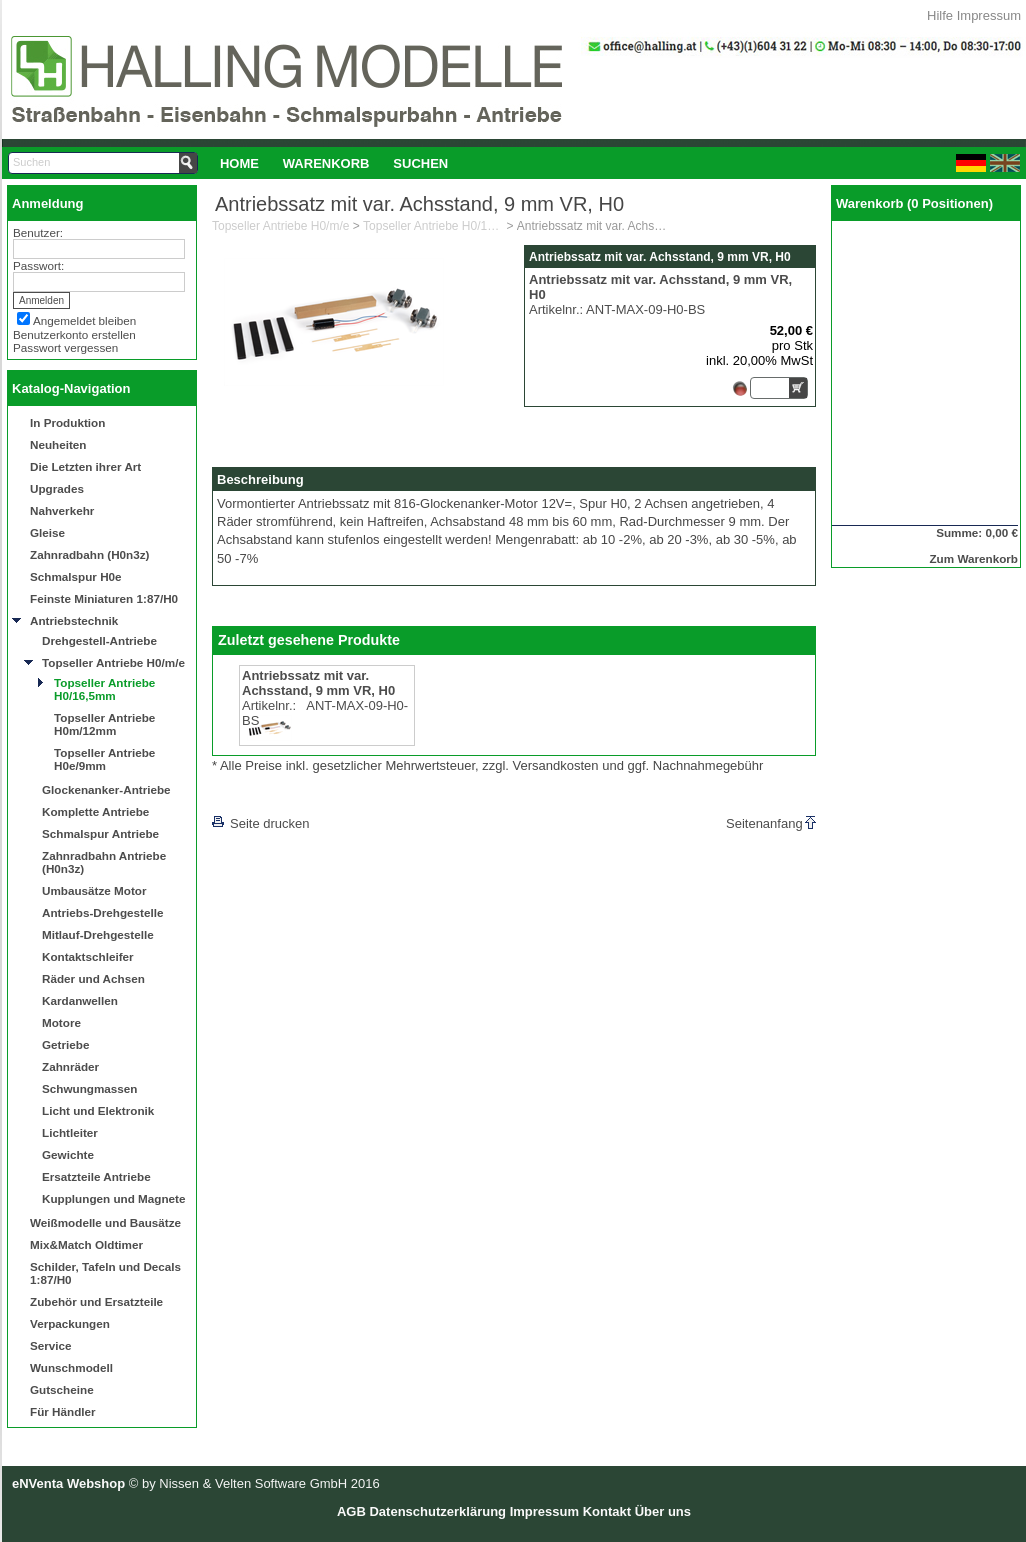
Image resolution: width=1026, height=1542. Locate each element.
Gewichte (68, 1154)
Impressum (989, 15)
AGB (351, 1511)
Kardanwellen (80, 1000)
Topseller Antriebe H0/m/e (113, 662)
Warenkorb (326, 163)
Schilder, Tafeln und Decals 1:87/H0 (105, 1273)
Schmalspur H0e (76, 576)
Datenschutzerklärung (437, 1511)
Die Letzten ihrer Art (85, 466)
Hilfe (940, 15)
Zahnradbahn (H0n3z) (89, 554)
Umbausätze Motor (94, 890)
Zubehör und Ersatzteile (96, 1301)
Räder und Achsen (93, 978)
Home (239, 163)
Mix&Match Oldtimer (86, 1244)
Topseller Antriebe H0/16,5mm (104, 689)
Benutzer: (38, 232)
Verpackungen (70, 1323)
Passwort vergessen (65, 347)
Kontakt (607, 1511)
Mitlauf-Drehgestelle (98, 934)
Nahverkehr (62, 510)
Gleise (47, 532)
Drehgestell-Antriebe (99, 640)
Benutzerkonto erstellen (74, 334)
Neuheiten (58, 444)
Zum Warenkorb (973, 558)
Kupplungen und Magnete (113, 1198)
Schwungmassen (89, 1088)
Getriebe (65, 1044)
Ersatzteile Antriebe (96, 1176)
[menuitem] (239, 163)
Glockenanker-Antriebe (106, 789)
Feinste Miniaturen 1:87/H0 (104, 598)
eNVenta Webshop (68, 1483)
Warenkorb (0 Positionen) (914, 203)
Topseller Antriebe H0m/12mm (104, 724)
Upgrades (57, 488)
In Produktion (67, 422)
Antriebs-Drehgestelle (102, 912)
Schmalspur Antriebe (100, 833)
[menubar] (334, 163)
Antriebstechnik (74, 620)
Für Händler (63, 1411)
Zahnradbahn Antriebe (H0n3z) (104, 862)
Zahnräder (70, 1066)
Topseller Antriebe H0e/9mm (104, 759)
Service (51, 1345)
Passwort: (38, 265)
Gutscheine (62, 1389)
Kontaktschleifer (88, 956)
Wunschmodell (71, 1367)
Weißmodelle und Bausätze (105, 1222)
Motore (61, 1022)
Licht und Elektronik (98, 1110)
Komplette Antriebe (95, 811)
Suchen (420, 163)
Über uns (663, 1511)
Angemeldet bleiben (84, 320)
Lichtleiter (70, 1132)
